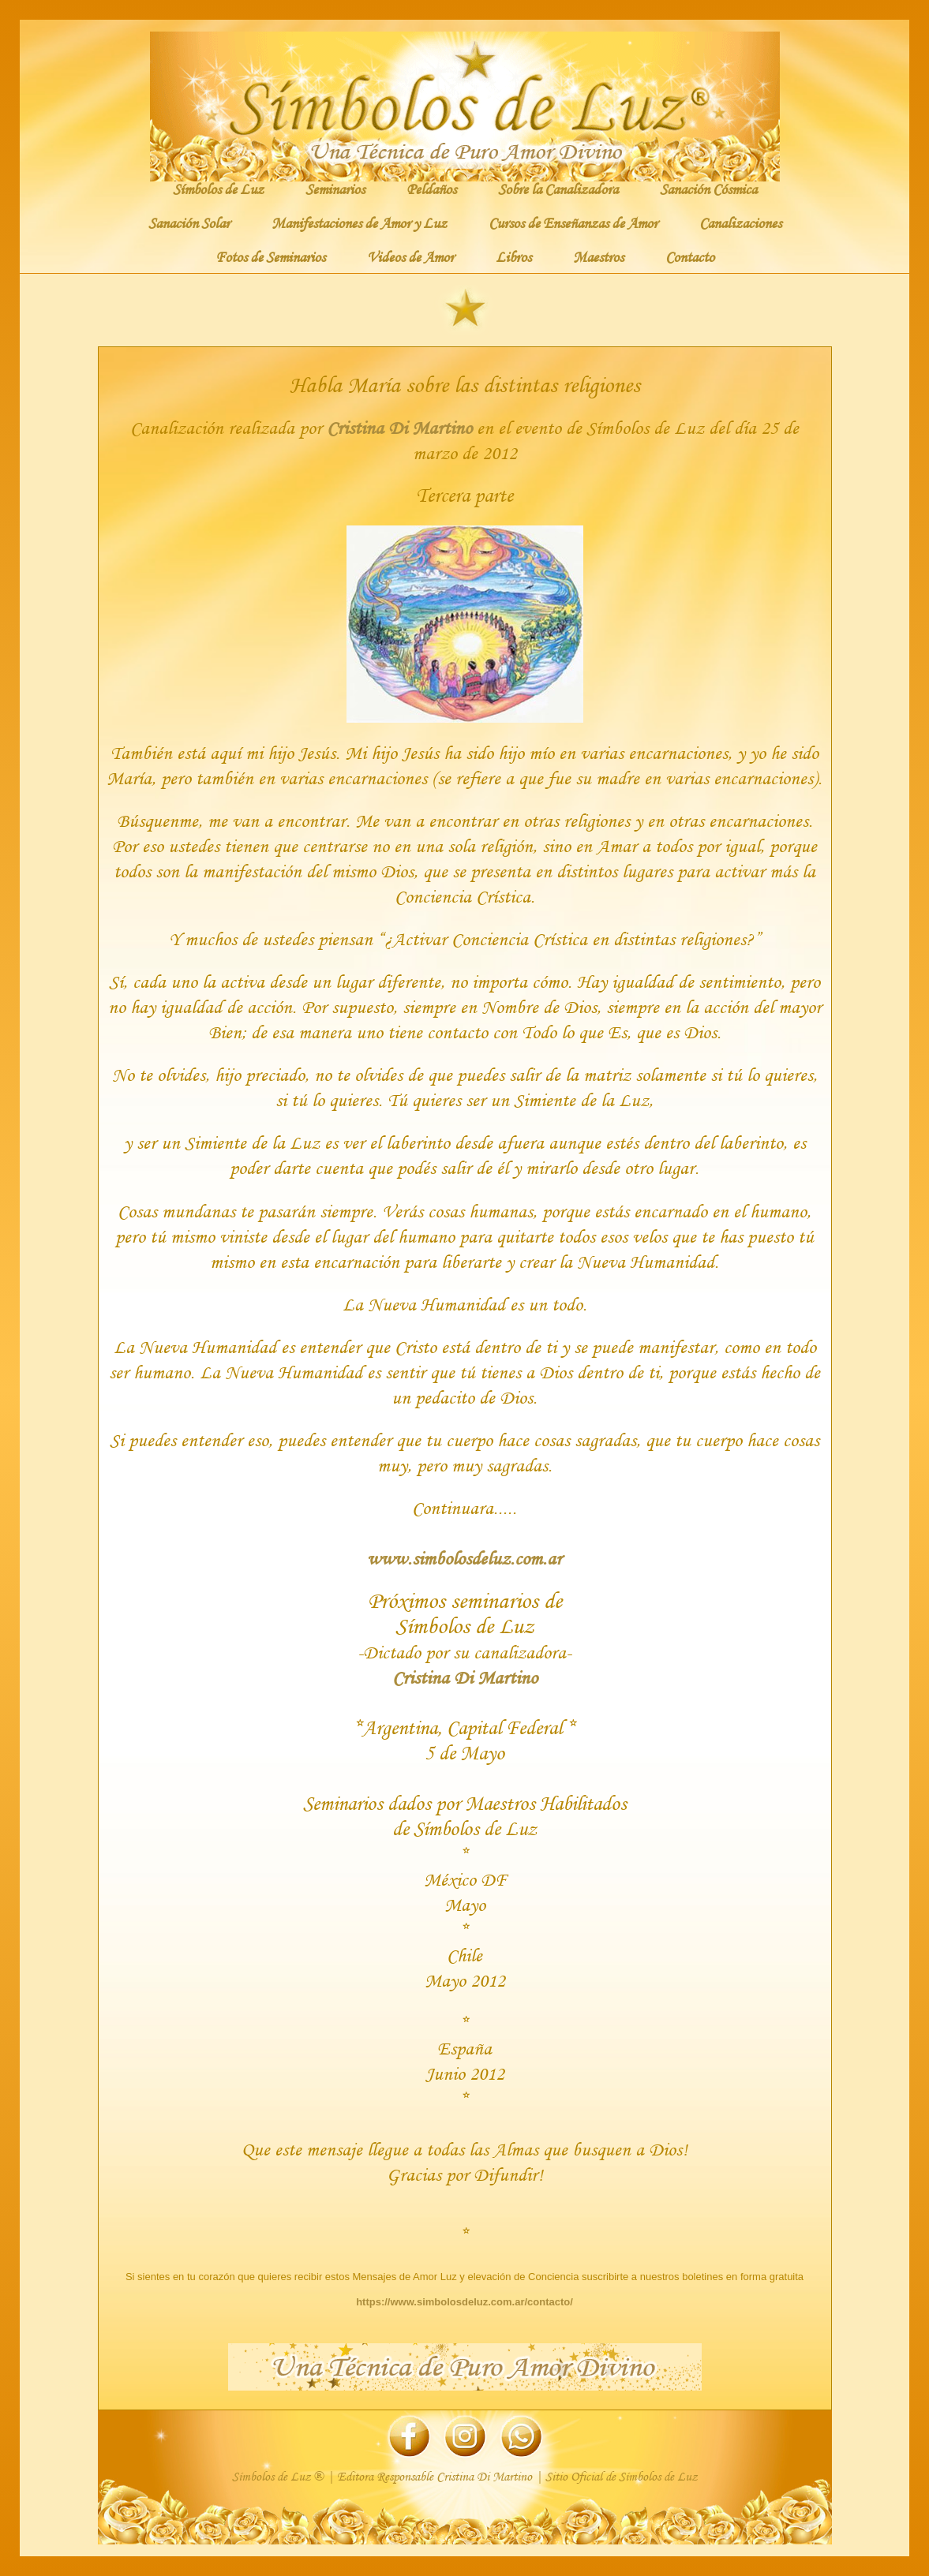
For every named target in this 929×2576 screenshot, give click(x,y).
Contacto (689, 256)
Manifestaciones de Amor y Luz (359, 222)
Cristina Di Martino (399, 427)
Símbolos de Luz (218, 188)
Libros (513, 256)
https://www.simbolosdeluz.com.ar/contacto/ (464, 2302)
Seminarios (335, 188)
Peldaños (431, 188)
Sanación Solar (189, 222)
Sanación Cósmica (708, 188)
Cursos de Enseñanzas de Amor (573, 222)
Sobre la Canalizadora (558, 188)
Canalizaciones (740, 222)
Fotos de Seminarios (270, 256)
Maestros (598, 256)
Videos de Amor (410, 256)
